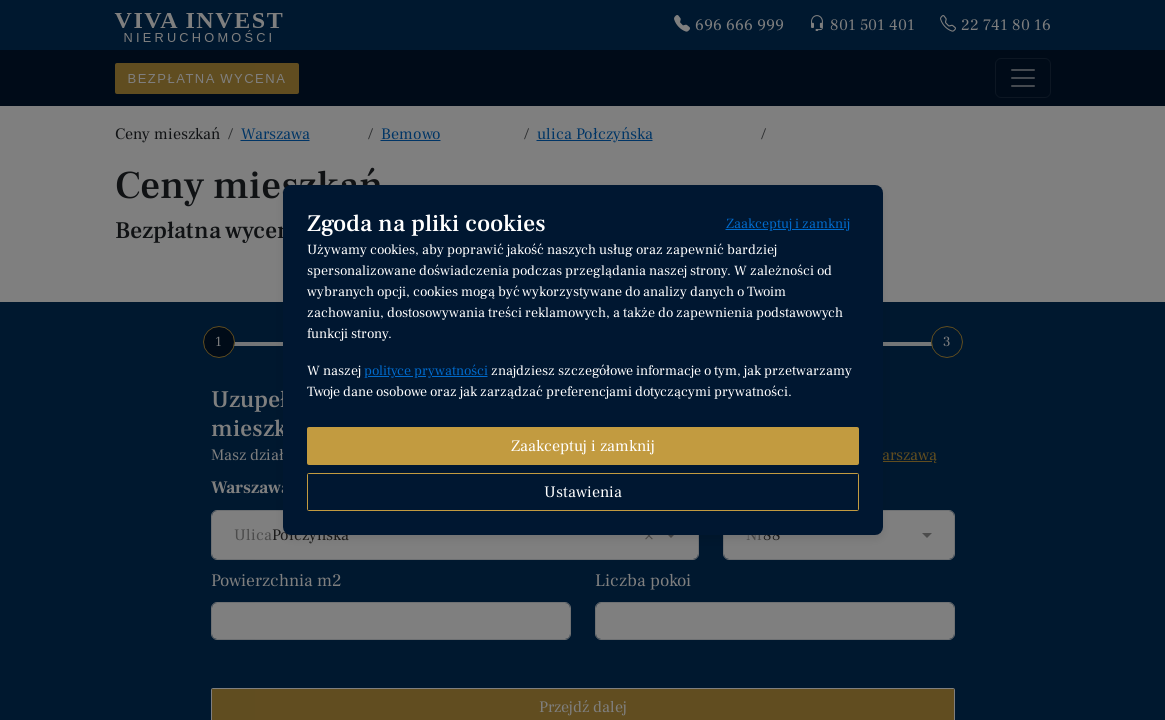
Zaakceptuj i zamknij (788, 224)
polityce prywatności (426, 371)
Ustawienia (583, 492)
